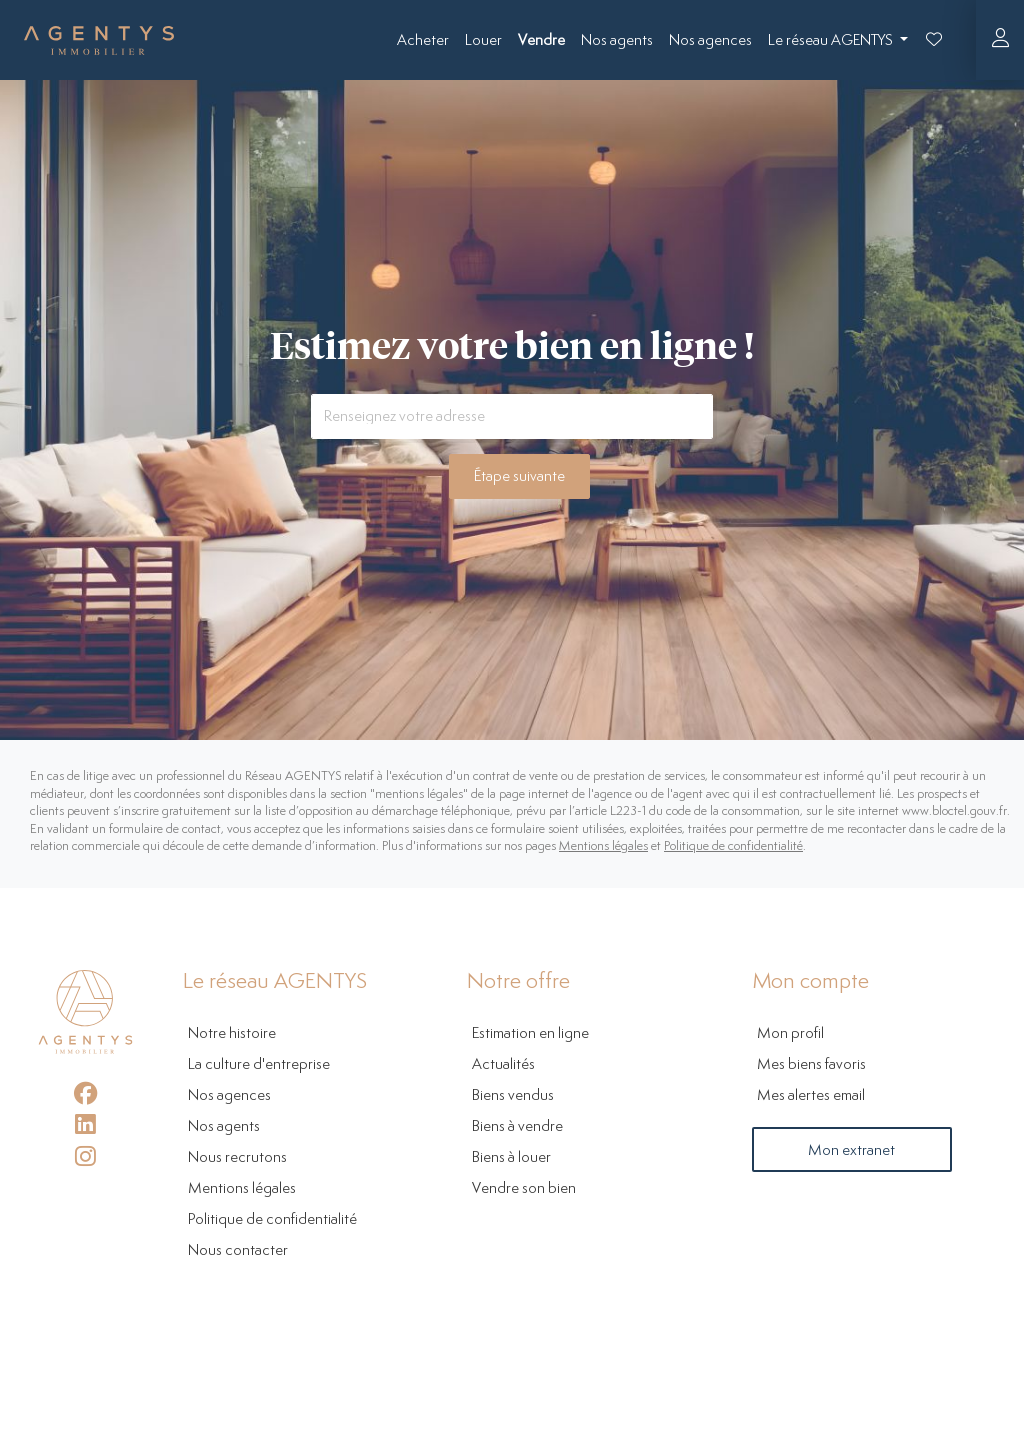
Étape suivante (519, 476)
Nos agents (617, 40)
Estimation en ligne (530, 1033)
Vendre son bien (524, 1188)
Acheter (423, 40)
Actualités (503, 1064)
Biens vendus (513, 1095)
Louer (483, 40)
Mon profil (790, 1033)
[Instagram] (85, 1156)
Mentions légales (603, 846)
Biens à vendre (517, 1126)
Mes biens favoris (811, 1064)
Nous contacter (238, 1250)
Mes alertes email (811, 1095)
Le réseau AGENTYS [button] (832, 40)
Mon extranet (851, 1150)
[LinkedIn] (85, 1124)
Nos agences (710, 40)
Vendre (541, 40)
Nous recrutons (237, 1157)
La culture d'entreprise (259, 1064)
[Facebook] (85, 1093)
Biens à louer (511, 1157)
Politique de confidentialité (733, 846)
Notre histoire (232, 1033)
